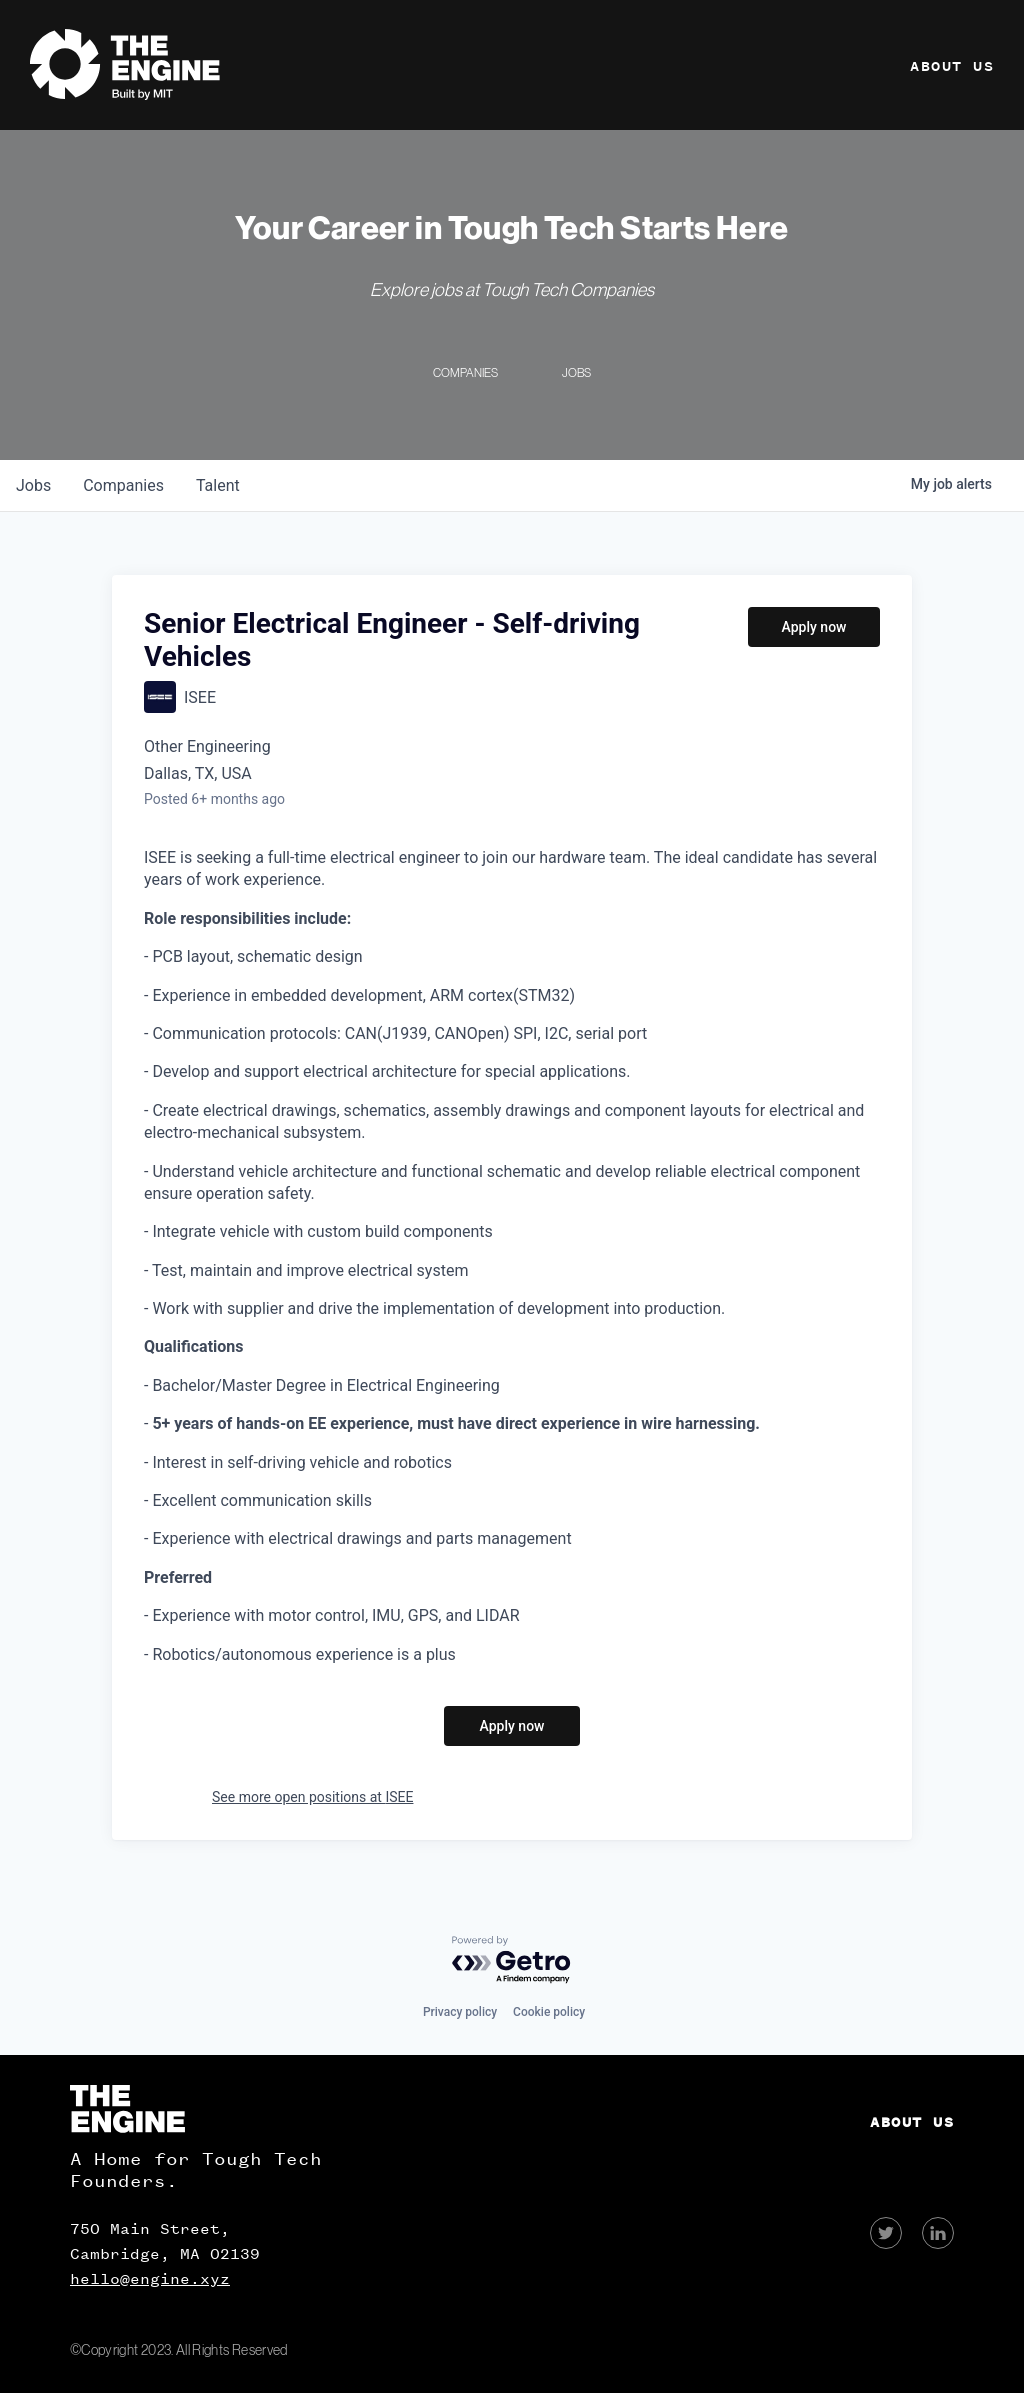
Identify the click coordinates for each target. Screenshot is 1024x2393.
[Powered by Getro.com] (512, 1960)
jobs (33, 485)
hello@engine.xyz (150, 2279)
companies (123, 485)
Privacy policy (460, 2012)
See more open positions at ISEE (312, 1797)
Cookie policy (549, 2012)
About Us (952, 66)
